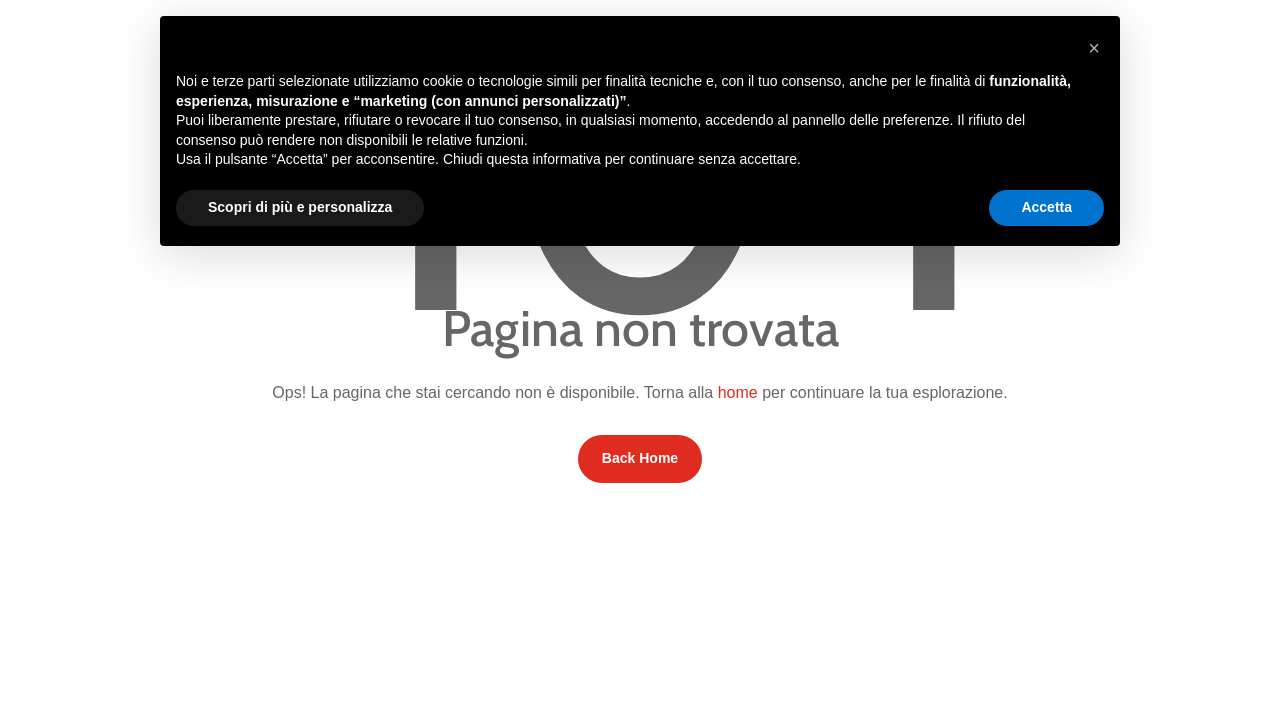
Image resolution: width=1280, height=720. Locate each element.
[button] (1094, 48)
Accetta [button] (1046, 207)
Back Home (640, 458)
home (738, 392)
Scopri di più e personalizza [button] (300, 207)
